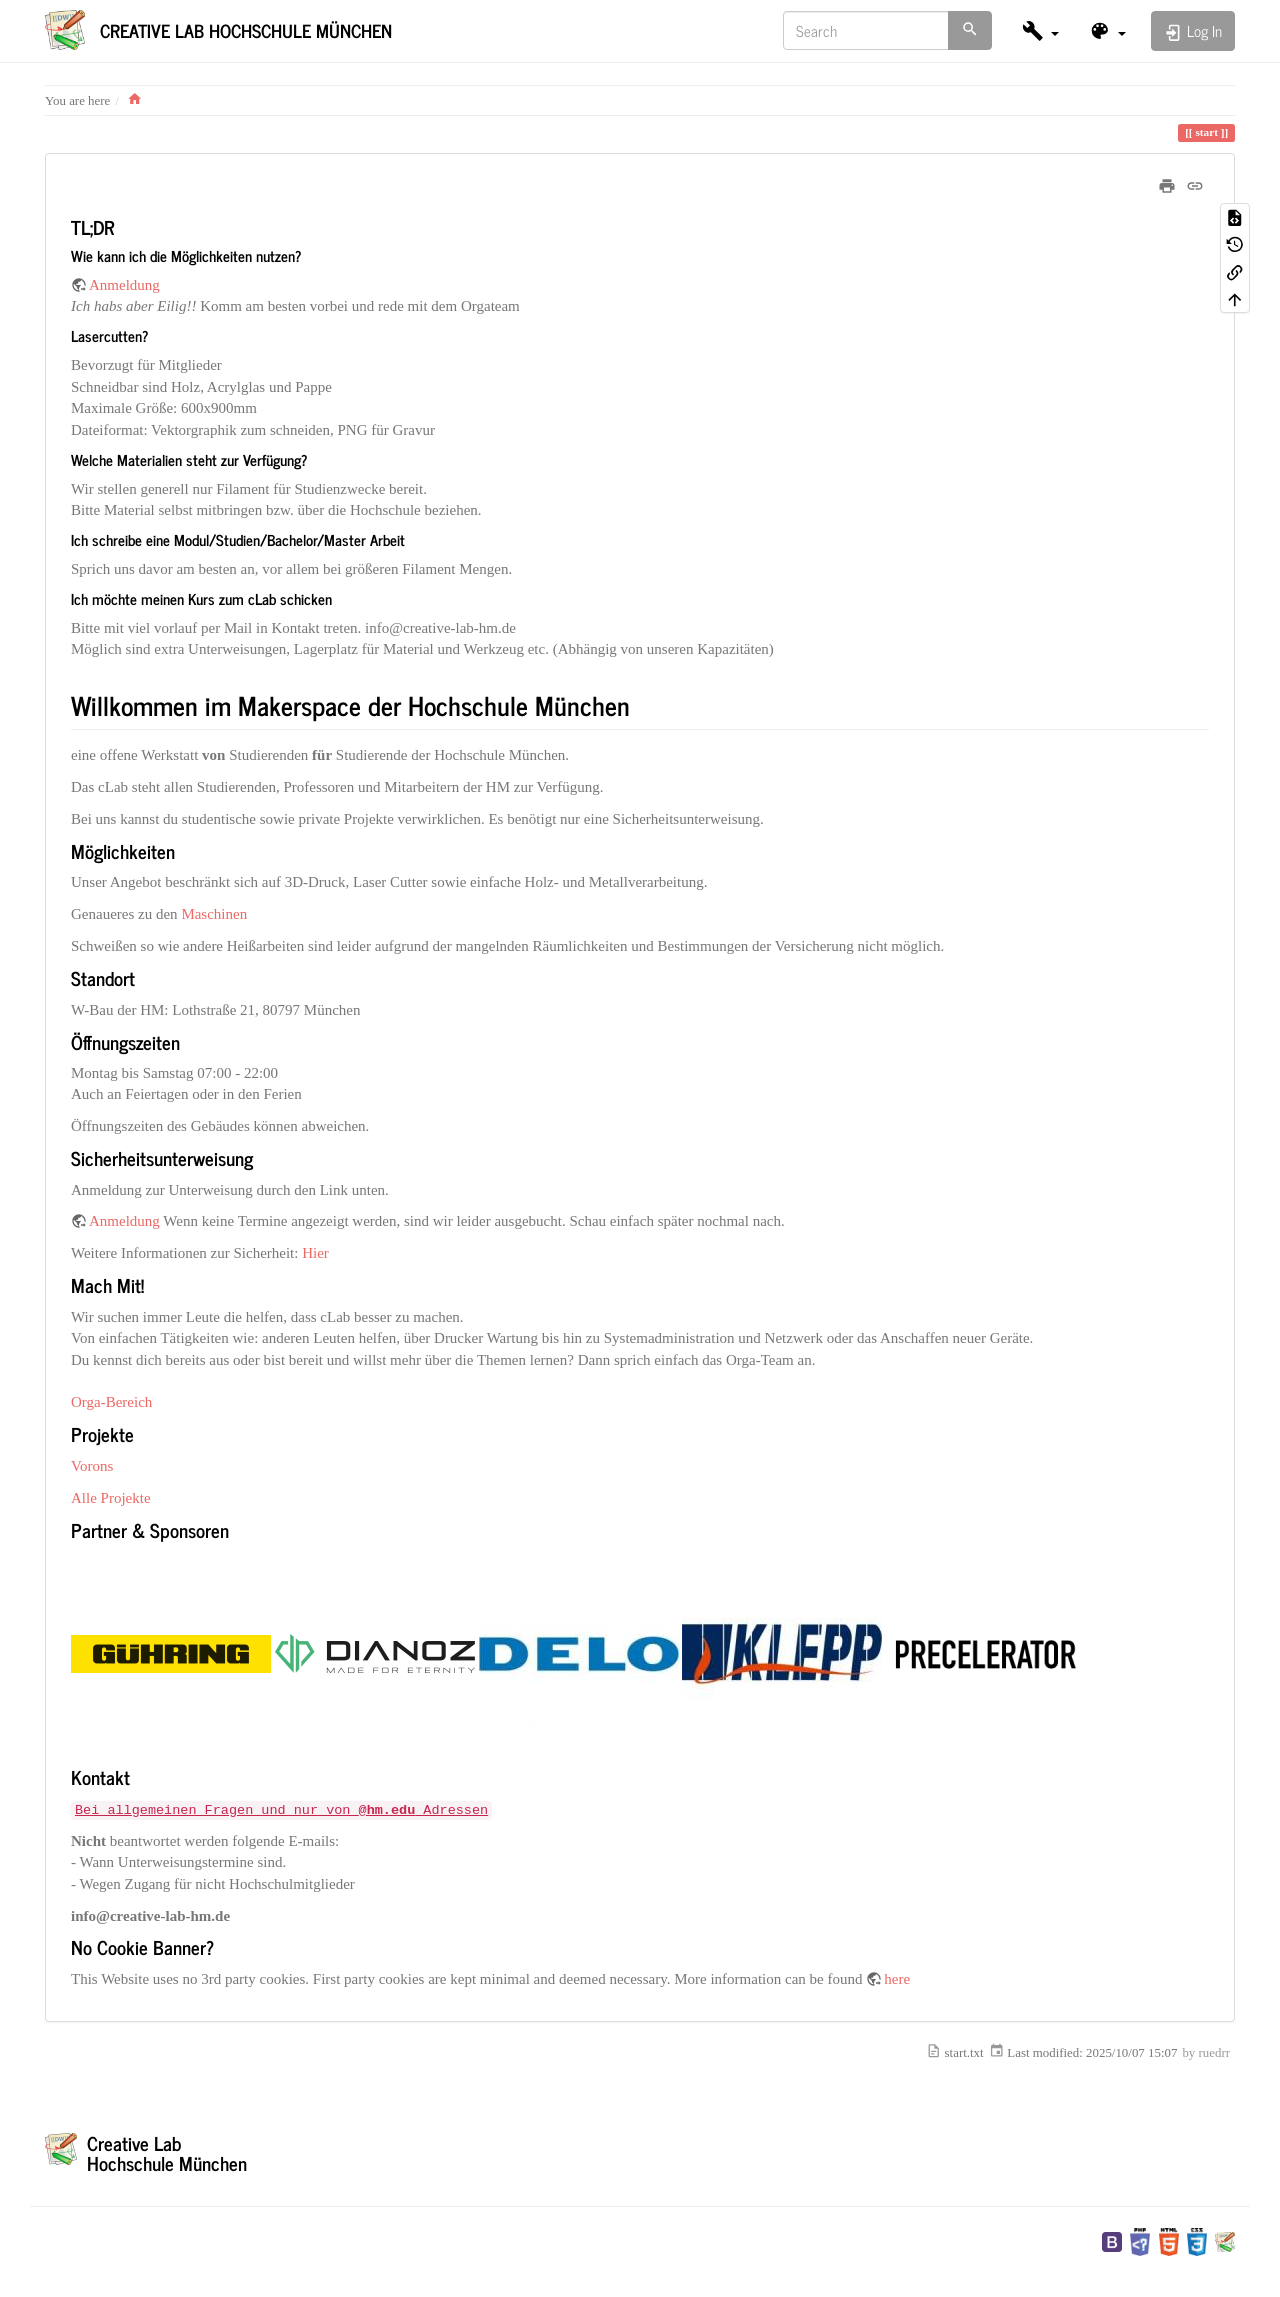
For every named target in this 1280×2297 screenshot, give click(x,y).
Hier (315, 1253)
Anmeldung (124, 285)
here (897, 1979)
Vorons (92, 1466)
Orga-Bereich (111, 1402)
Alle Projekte (111, 1498)
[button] (1040, 30)
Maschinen (214, 914)
